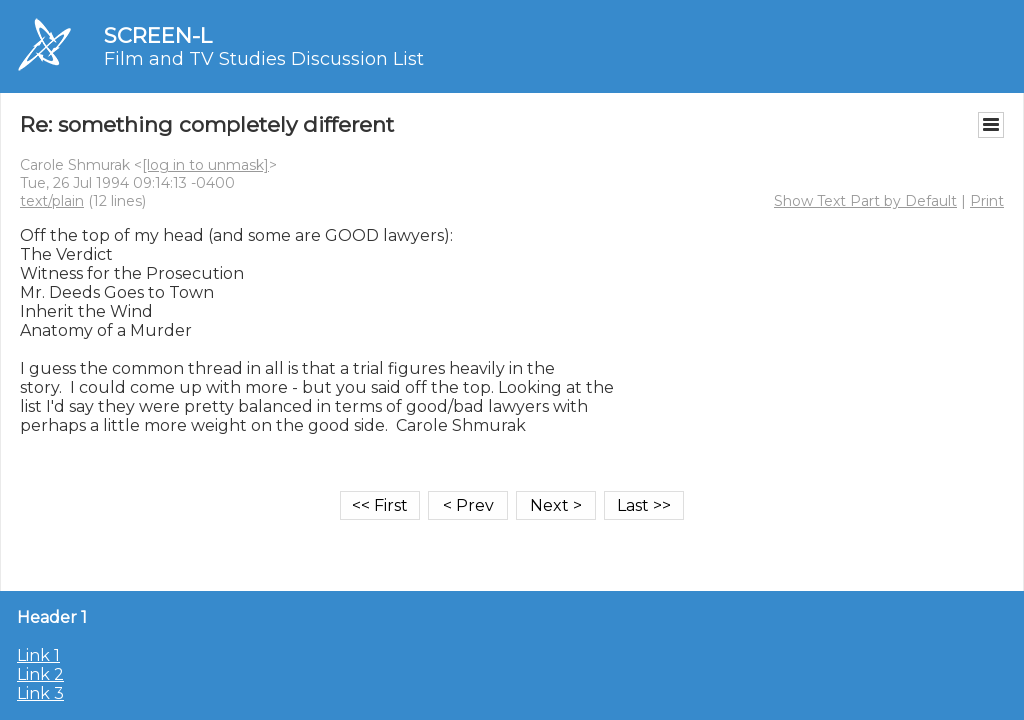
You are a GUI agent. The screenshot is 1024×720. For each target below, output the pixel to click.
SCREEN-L (158, 35)
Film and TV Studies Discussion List (264, 59)
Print (987, 201)
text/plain (52, 201)
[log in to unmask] (205, 165)
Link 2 (40, 674)
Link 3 (40, 693)
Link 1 (38, 655)
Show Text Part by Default (865, 201)
